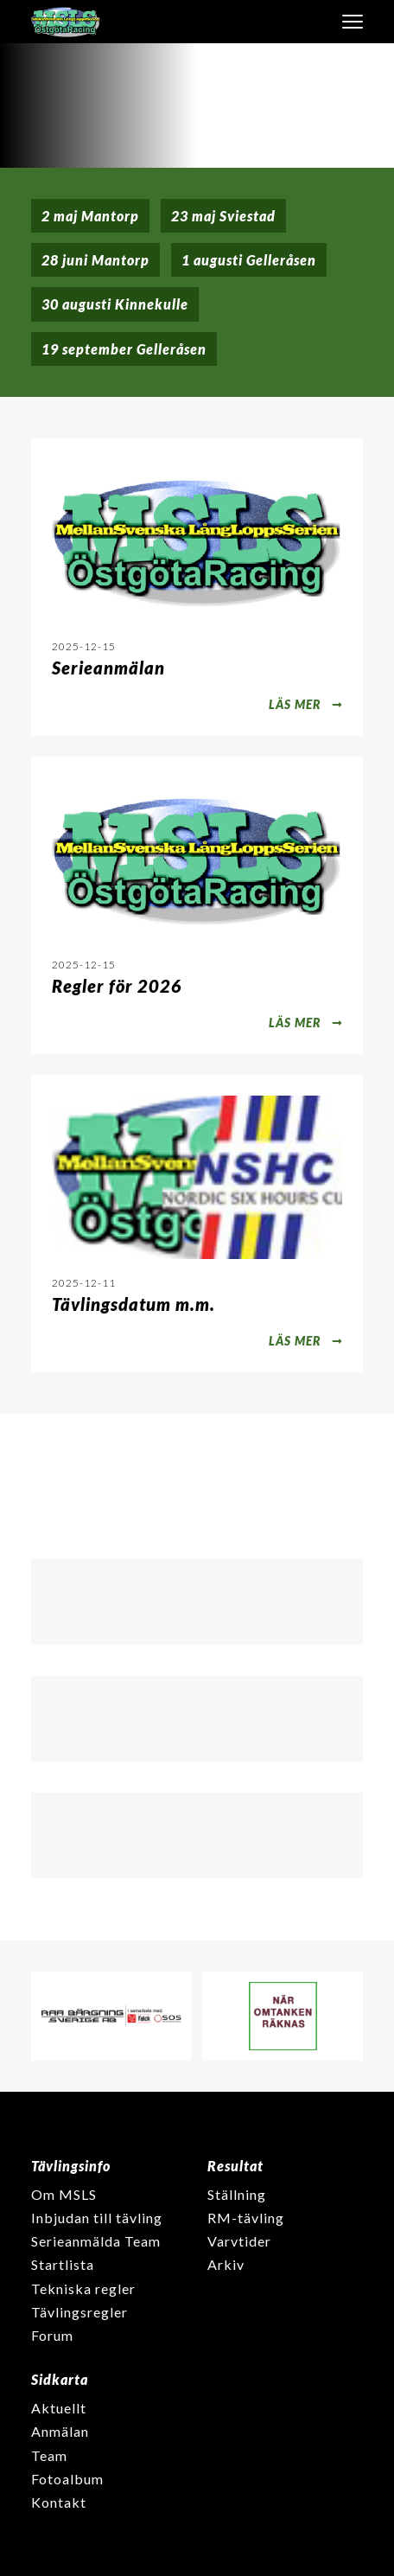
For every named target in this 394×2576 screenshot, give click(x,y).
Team (49, 2455)
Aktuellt (58, 2408)
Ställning (236, 2194)
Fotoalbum (67, 2479)
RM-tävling (245, 2217)
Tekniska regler (83, 2288)
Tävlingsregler (79, 2312)
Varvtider (239, 2241)
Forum (52, 2335)
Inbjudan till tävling (96, 2217)
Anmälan (60, 2431)
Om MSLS (64, 2194)
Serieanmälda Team (96, 2241)
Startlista (62, 2264)
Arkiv (226, 2264)
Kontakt (58, 2502)
